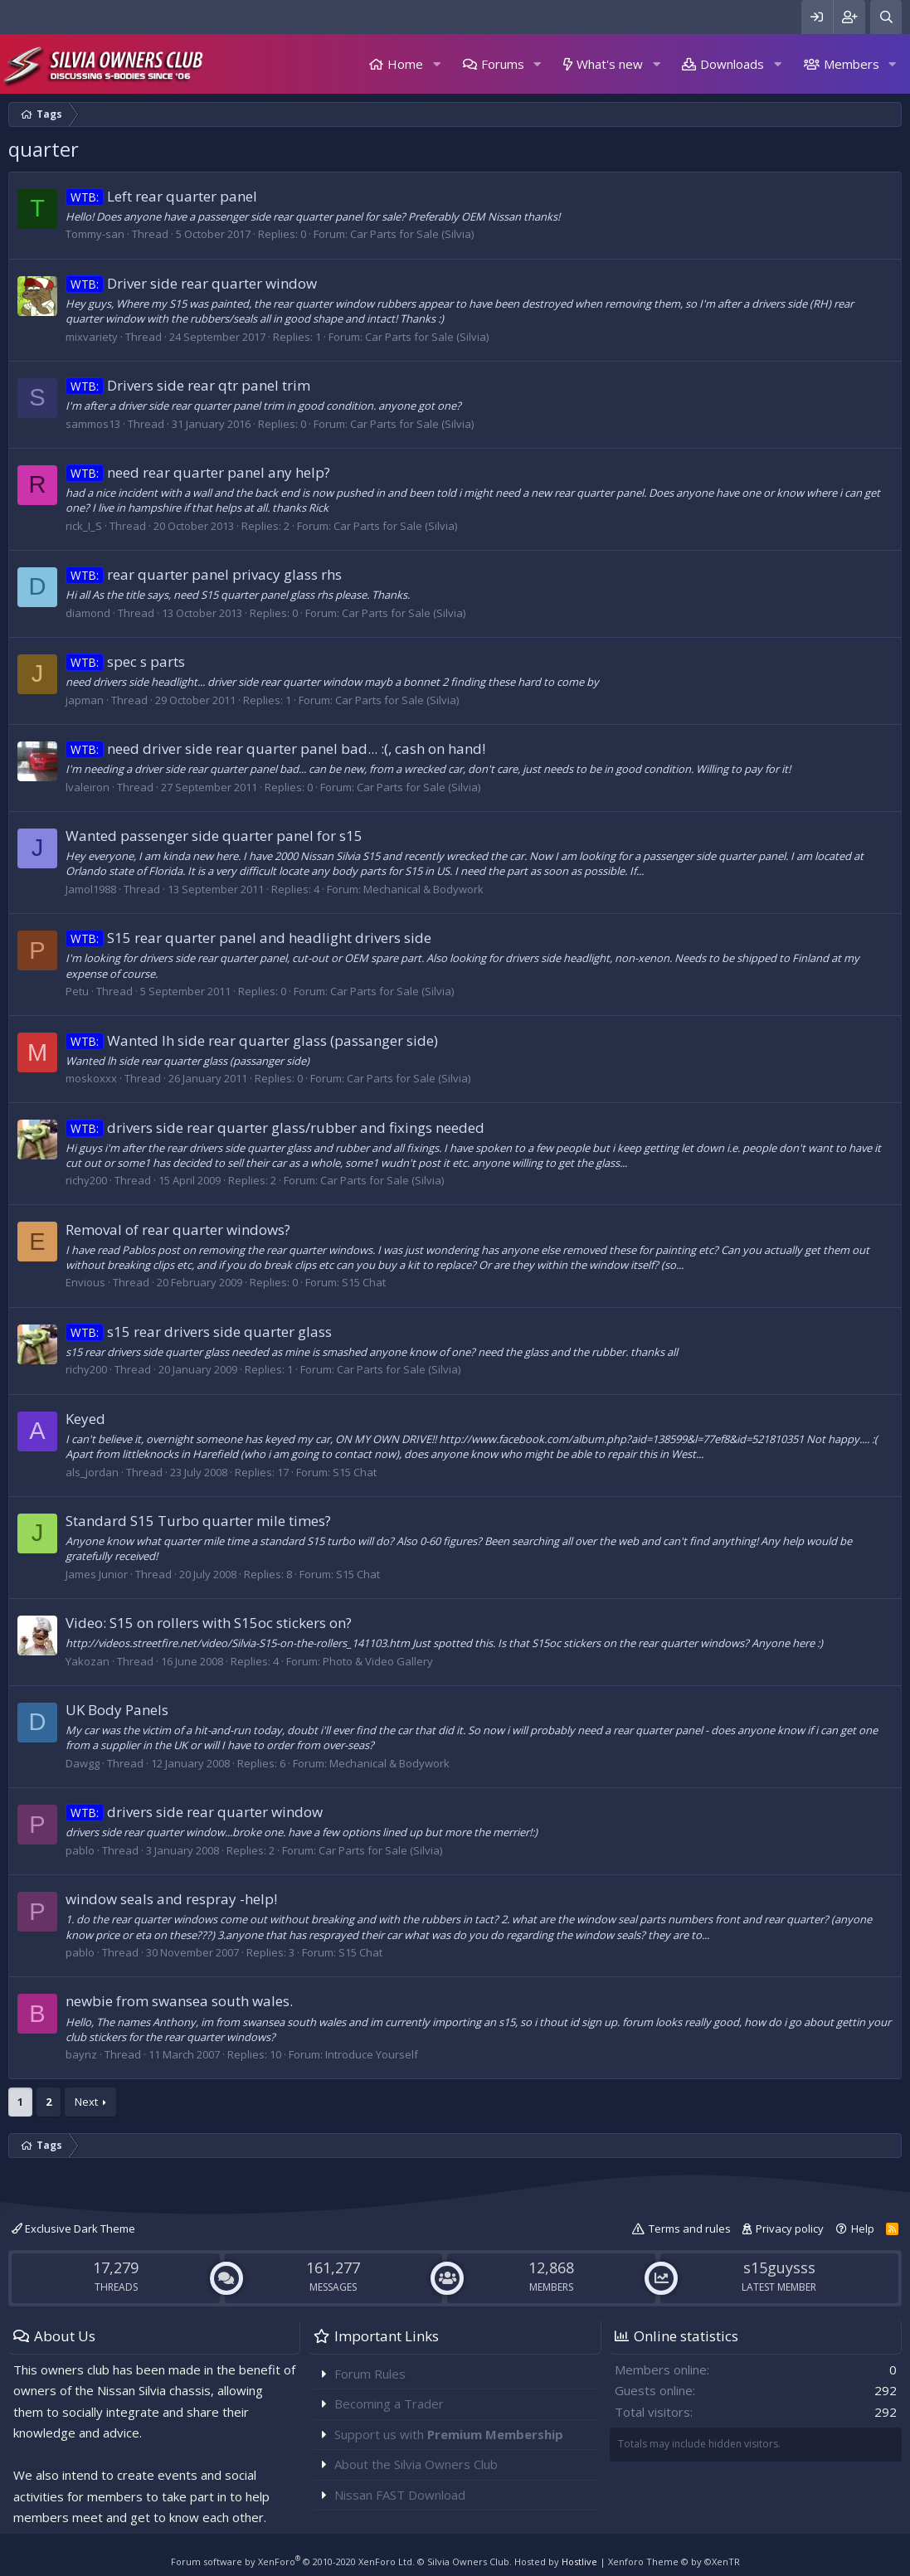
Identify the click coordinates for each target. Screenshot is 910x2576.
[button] (436, 64)
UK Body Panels (117, 1709)
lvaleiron (87, 787)
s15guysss (779, 2267)
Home (405, 64)
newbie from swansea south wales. (179, 2000)
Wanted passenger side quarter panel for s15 (214, 835)
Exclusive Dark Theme (73, 2228)
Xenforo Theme (674, 2561)
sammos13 (93, 423)
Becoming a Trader (389, 2403)
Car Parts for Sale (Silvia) (412, 233)
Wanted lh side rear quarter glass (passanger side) (252, 1040)
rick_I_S (84, 525)
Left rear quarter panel (161, 196)
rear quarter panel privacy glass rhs (204, 574)
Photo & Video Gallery (378, 1661)
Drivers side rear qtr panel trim (188, 385)
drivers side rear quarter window (194, 1811)
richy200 (86, 1180)
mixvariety (92, 336)
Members (851, 64)
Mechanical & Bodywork (423, 889)
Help (862, 2228)
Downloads (732, 64)
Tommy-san (95, 233)
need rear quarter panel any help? (198, 472)
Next (86, 2101)
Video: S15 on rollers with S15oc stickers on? (209, 1622)
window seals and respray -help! (171, 1898)
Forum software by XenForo (293, 2561)
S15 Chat (364, 1282)
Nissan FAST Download (399, 2494)
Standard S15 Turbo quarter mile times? (198, 1520)
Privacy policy (790, 2228)
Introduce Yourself (371, 2054)
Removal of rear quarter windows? (178, 1229)
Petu (77, 991)
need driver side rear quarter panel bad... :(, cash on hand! (275, 748)
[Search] (886, 17)
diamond (88, 612)
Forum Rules (370, 2373)
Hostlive (579, 2561)
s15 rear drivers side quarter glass (199, 1331)
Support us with (448, 2434)
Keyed (85, 1418)
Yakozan (87, 1661)
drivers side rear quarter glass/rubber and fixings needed (275, 1127)
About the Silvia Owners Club (416, 2464)
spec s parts (125, 661)
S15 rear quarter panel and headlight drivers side (248, 937)
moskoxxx (91, 1078)
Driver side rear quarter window (191, 283)
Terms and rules (690, 2228)
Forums (502, 64)
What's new (610, 64)
